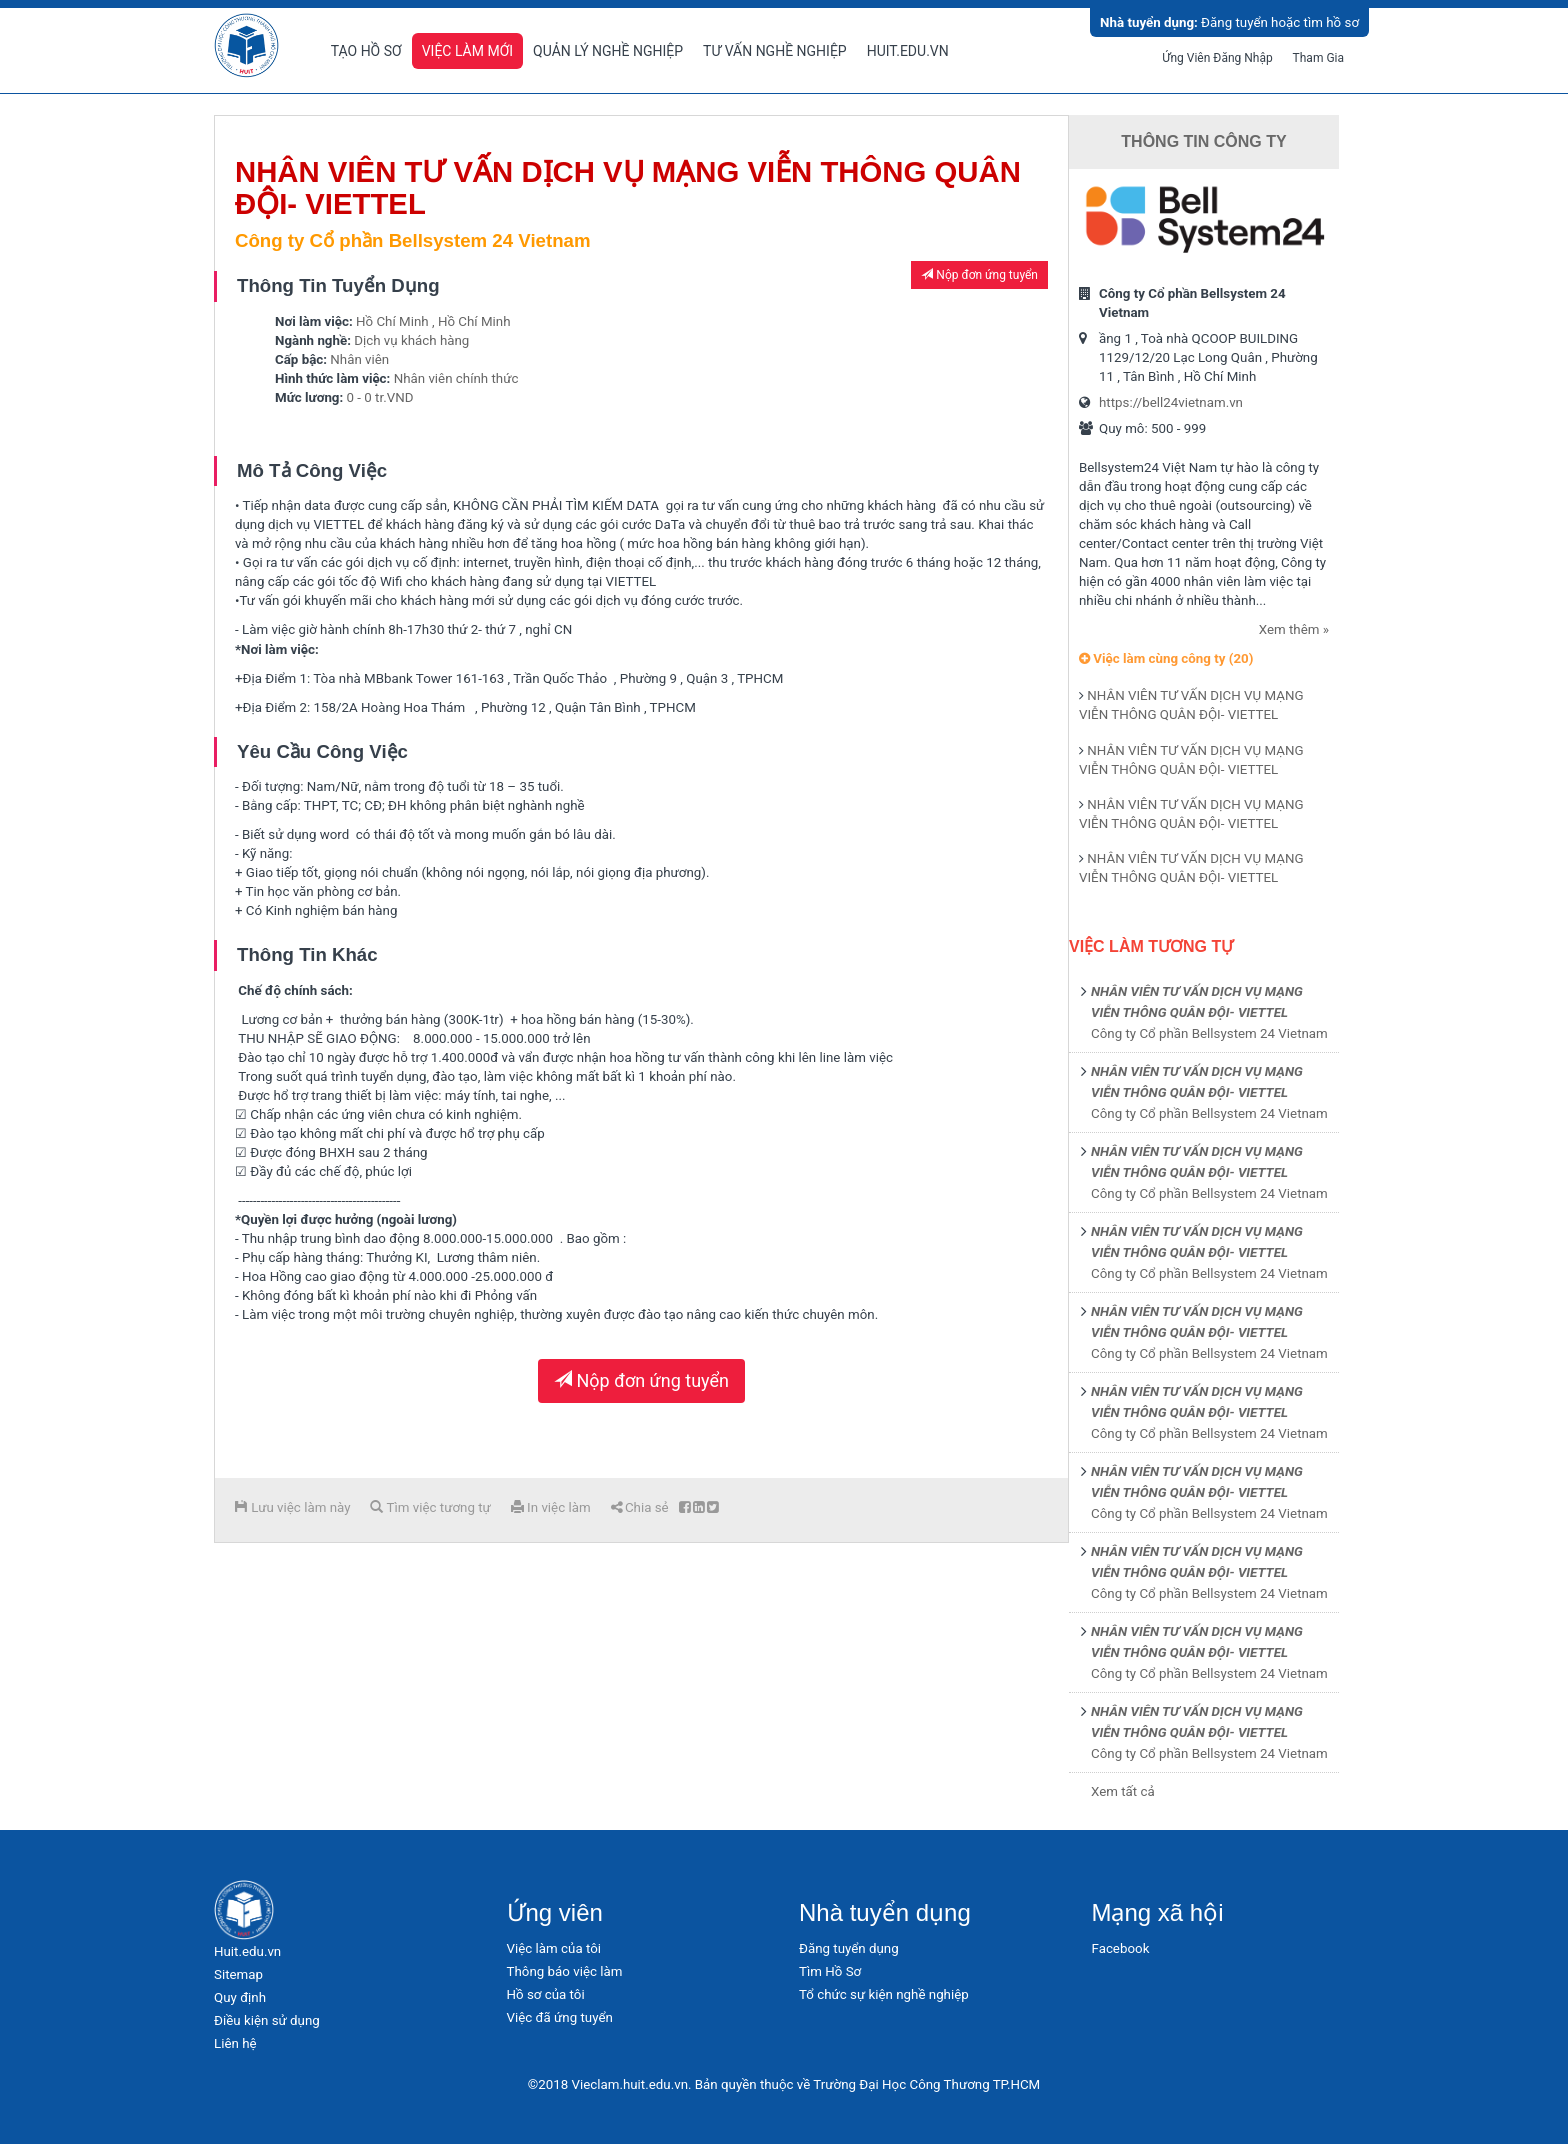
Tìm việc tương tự (430, 1507)
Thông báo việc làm (565, 1971)
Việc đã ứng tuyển (560, 2017)
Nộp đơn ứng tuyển (979, 275)
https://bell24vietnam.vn (1171, 402)
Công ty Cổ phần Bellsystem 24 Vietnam (1209, 1033)
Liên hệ (235, 2043)
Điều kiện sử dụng (267, 2020)
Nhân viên (359, 359)
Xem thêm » (1294, 629)
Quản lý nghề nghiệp (608, 51)
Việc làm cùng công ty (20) (1166, 658)
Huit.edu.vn (908, 51)
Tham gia (1318, 58)
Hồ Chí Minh (392, 321)
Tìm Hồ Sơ (830, 1971)
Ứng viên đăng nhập (1217, 58)
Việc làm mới (467, 51)
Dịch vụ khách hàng (411, 340)
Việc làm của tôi (554, 1948)
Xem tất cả (1123, 1791)
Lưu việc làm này (292, 1507)
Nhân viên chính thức (456, 378)
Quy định (240, 1997)
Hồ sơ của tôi (546, 1994)
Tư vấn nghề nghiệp (775, 51)
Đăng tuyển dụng (849, 1948)
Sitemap (238, 1974)
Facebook (1121, 1948)
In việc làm (551, 1507)
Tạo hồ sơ (366, 51)
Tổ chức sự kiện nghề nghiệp (884, 1994)
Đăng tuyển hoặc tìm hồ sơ (1229, 22)
